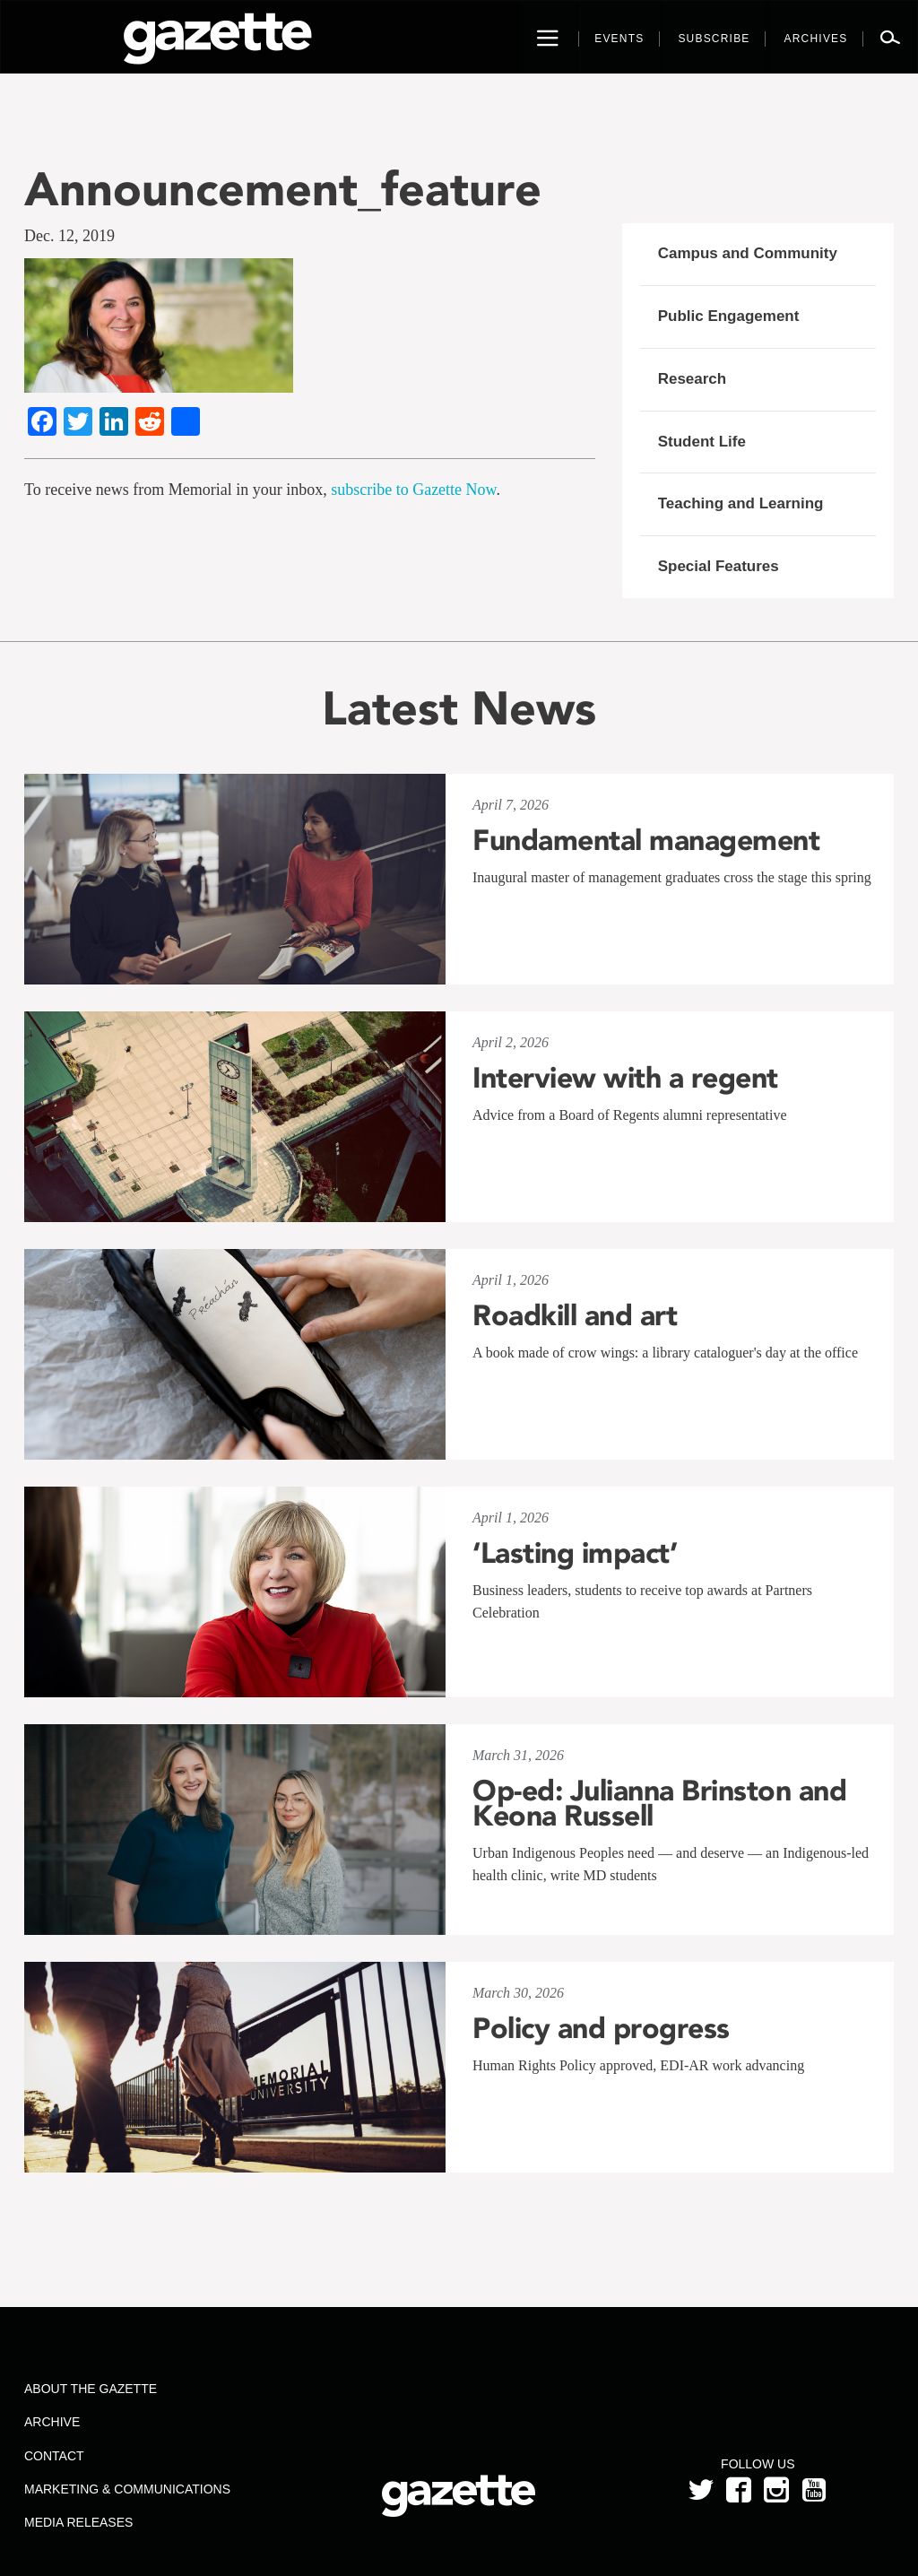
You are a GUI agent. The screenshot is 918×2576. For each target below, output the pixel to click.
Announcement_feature (282, 188)
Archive (52, 2422)
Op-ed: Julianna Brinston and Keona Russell (659, 1803)
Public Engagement (729, 316)
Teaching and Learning (741, 503)
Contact (54, 2456)
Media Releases (78, 2522)
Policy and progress (601, 2028)
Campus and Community (747, 253)
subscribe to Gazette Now (413, 490)
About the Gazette (90, 2388)
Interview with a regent (625, 1077)
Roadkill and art (574, 1315)
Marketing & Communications (127, 2489)
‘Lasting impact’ (574, 1553)
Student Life (702, 441)
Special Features (718, 566)
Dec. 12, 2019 (69, 236)
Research (692, 378)
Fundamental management (645, 840)
